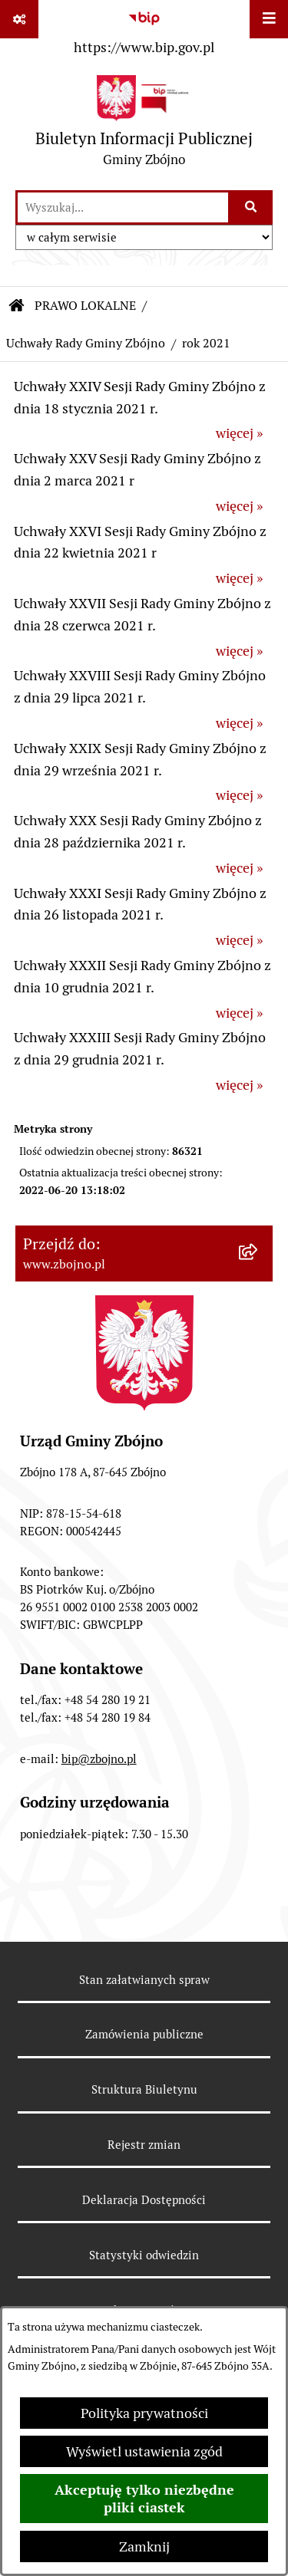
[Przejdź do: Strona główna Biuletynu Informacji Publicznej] (16, 306)
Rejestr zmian (144, 2144)
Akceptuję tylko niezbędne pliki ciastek (144, 2498)
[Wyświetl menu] (269, 19)
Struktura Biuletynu (144, 2089)
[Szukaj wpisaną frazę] (251, 207)
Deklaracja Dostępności (144, 2200)
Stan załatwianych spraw (144, 1979)
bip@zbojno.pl (99, 1759)
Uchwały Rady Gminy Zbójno (85, 343)
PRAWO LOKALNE (85, 306)
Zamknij (144, 2546)
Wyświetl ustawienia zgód (144, 2451)
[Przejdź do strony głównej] (144, 124)
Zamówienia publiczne (144, 2034)
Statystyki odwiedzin (144, 2255)
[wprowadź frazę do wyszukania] (122, 207)
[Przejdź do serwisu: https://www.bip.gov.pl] (144, 30)
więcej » (239, 433)
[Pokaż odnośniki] (19, 19)
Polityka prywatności (144, 2413)
